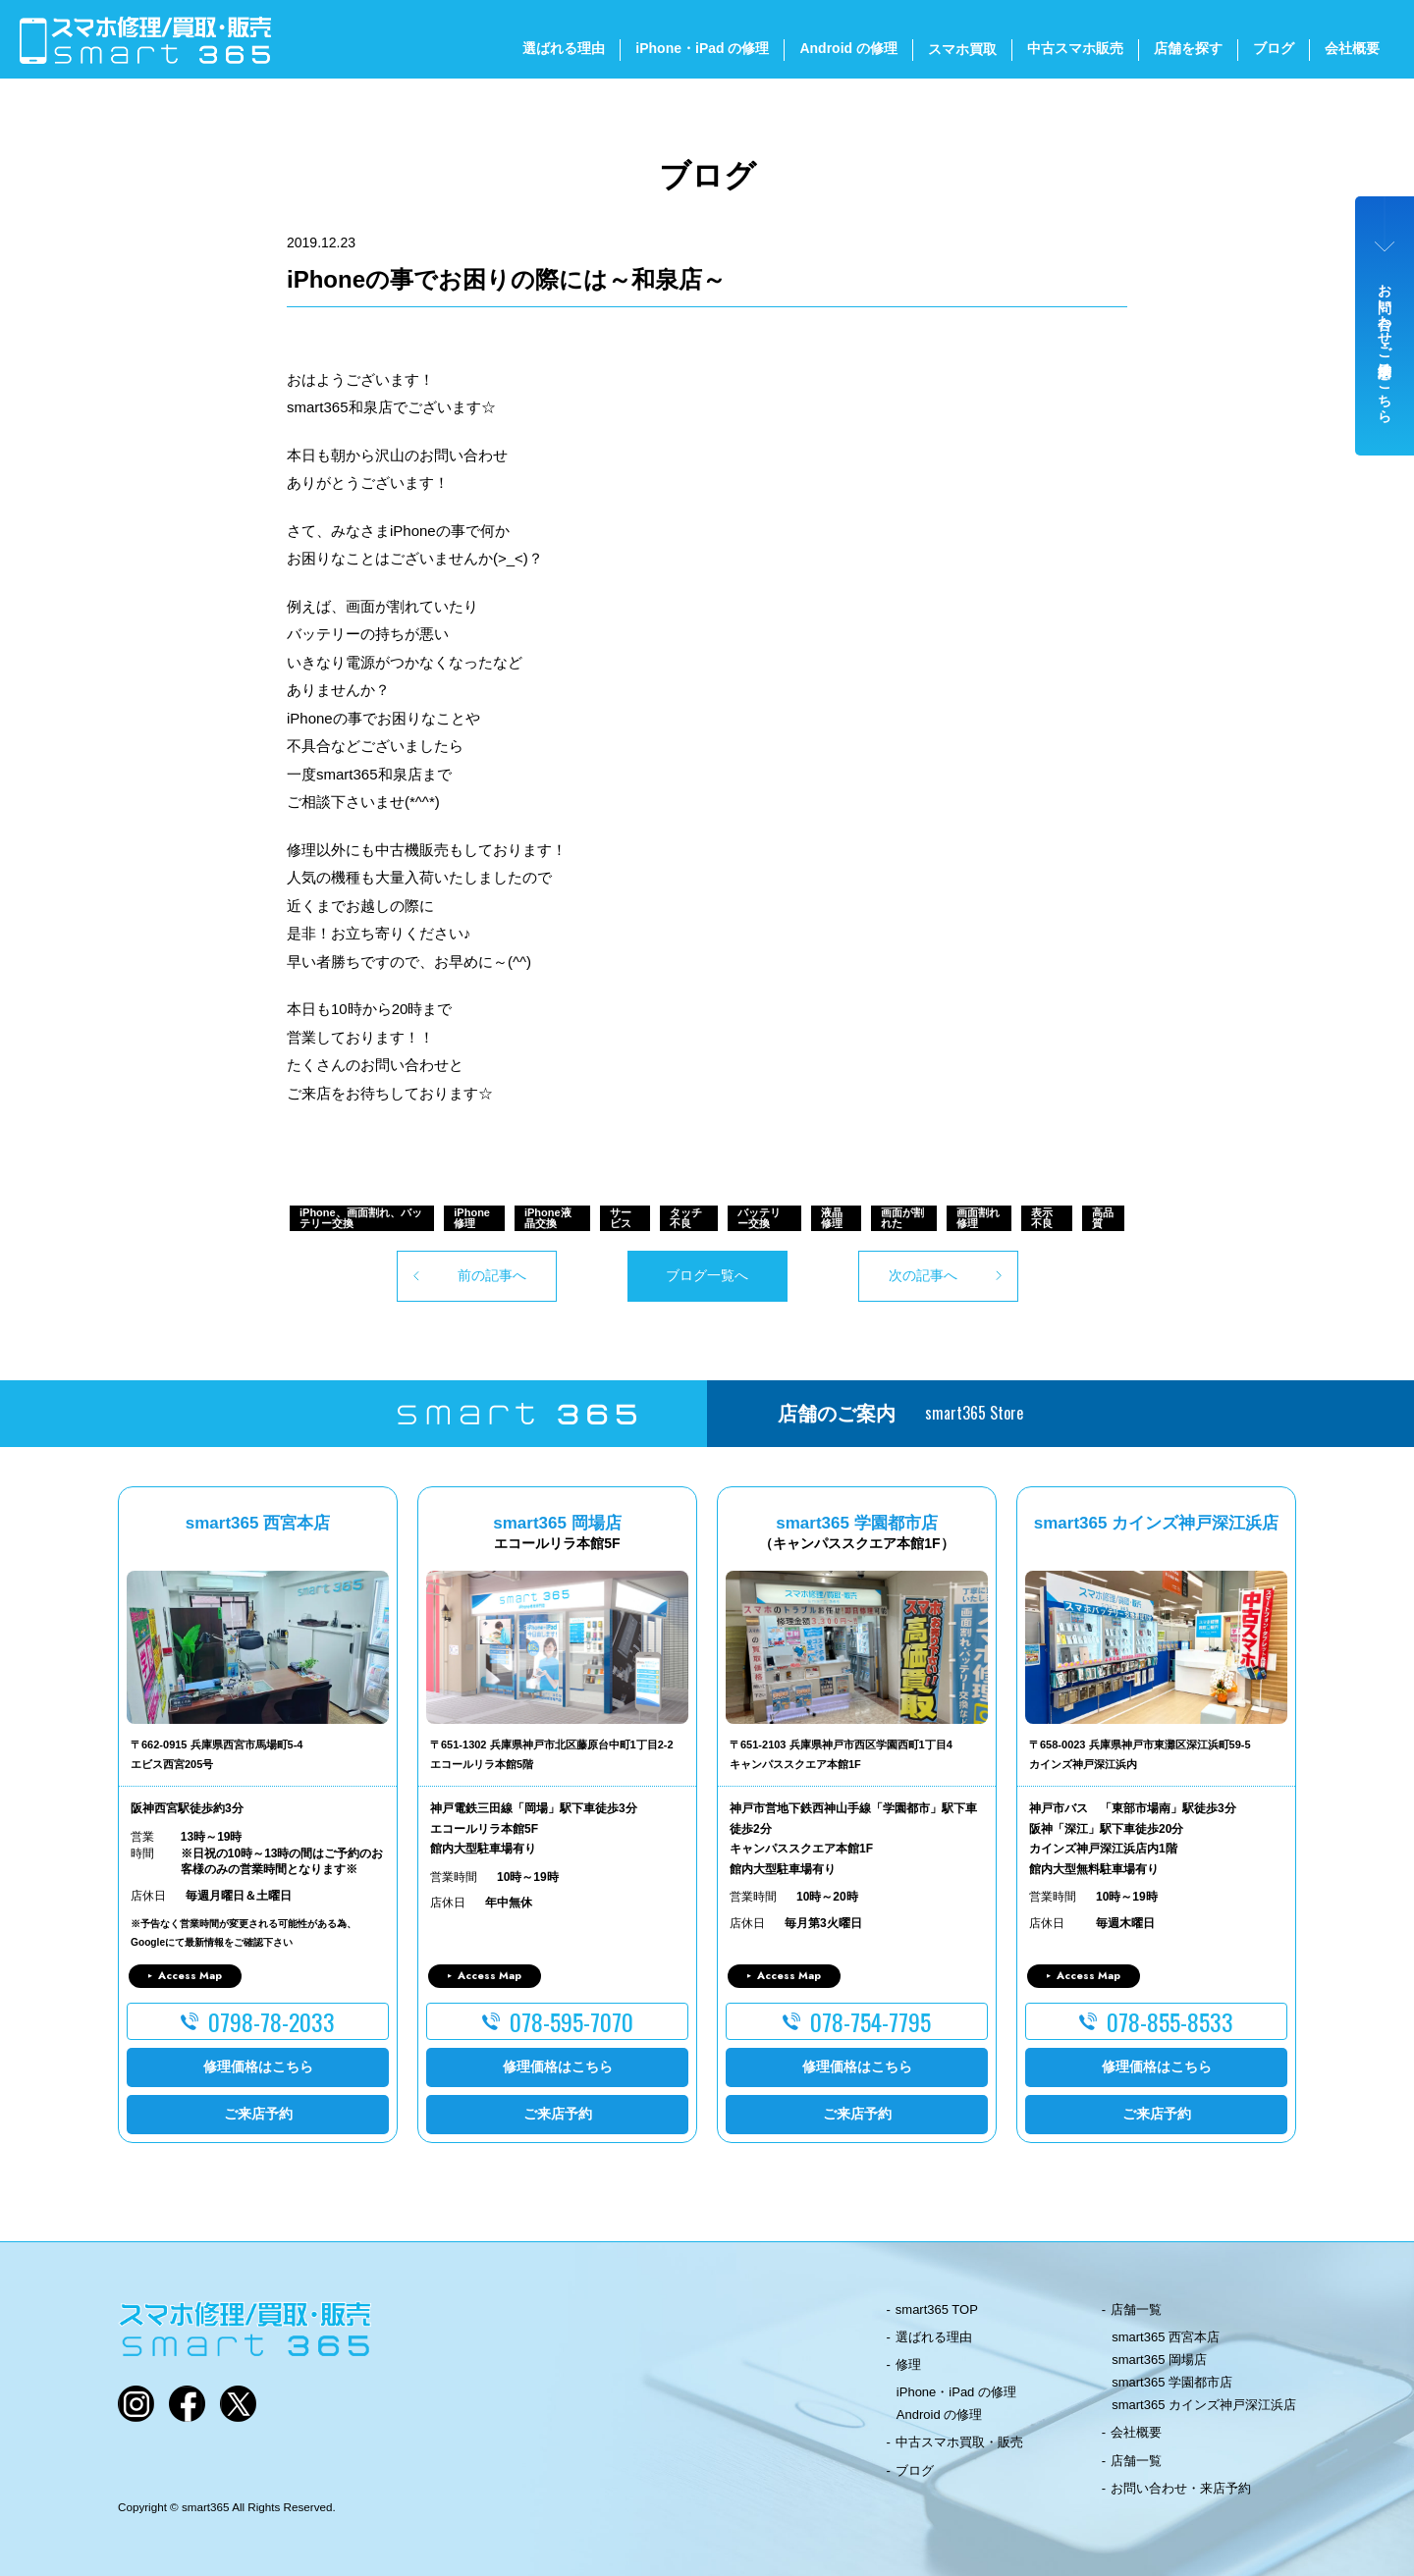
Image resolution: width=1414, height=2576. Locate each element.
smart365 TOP (937, 2309)
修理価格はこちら (258, 2066)
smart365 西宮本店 (1166, 2337)
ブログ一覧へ (707, 1275)
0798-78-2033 (271, 2021)
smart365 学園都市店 (1172, 2382)
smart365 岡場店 (1159, 2359)
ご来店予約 (258, 2113)
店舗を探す (1188, 48)
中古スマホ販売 (1075, 48)
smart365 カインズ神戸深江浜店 (1204, 2404)
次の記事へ (923, 1275)
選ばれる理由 (563, 48)
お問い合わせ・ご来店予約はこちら (1385, 345)
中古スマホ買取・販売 (959, 2442)
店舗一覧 (1136, 2309)
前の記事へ (492, 1275)
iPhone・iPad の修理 (702, 48)
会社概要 (1352, 48)
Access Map (190, 1975)
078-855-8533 (1170, 2021)
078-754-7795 (870, 2021)
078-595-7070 (571, 2021)
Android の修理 (848, 48)
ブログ (1273, 48)
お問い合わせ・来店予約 (1181, 2488)
